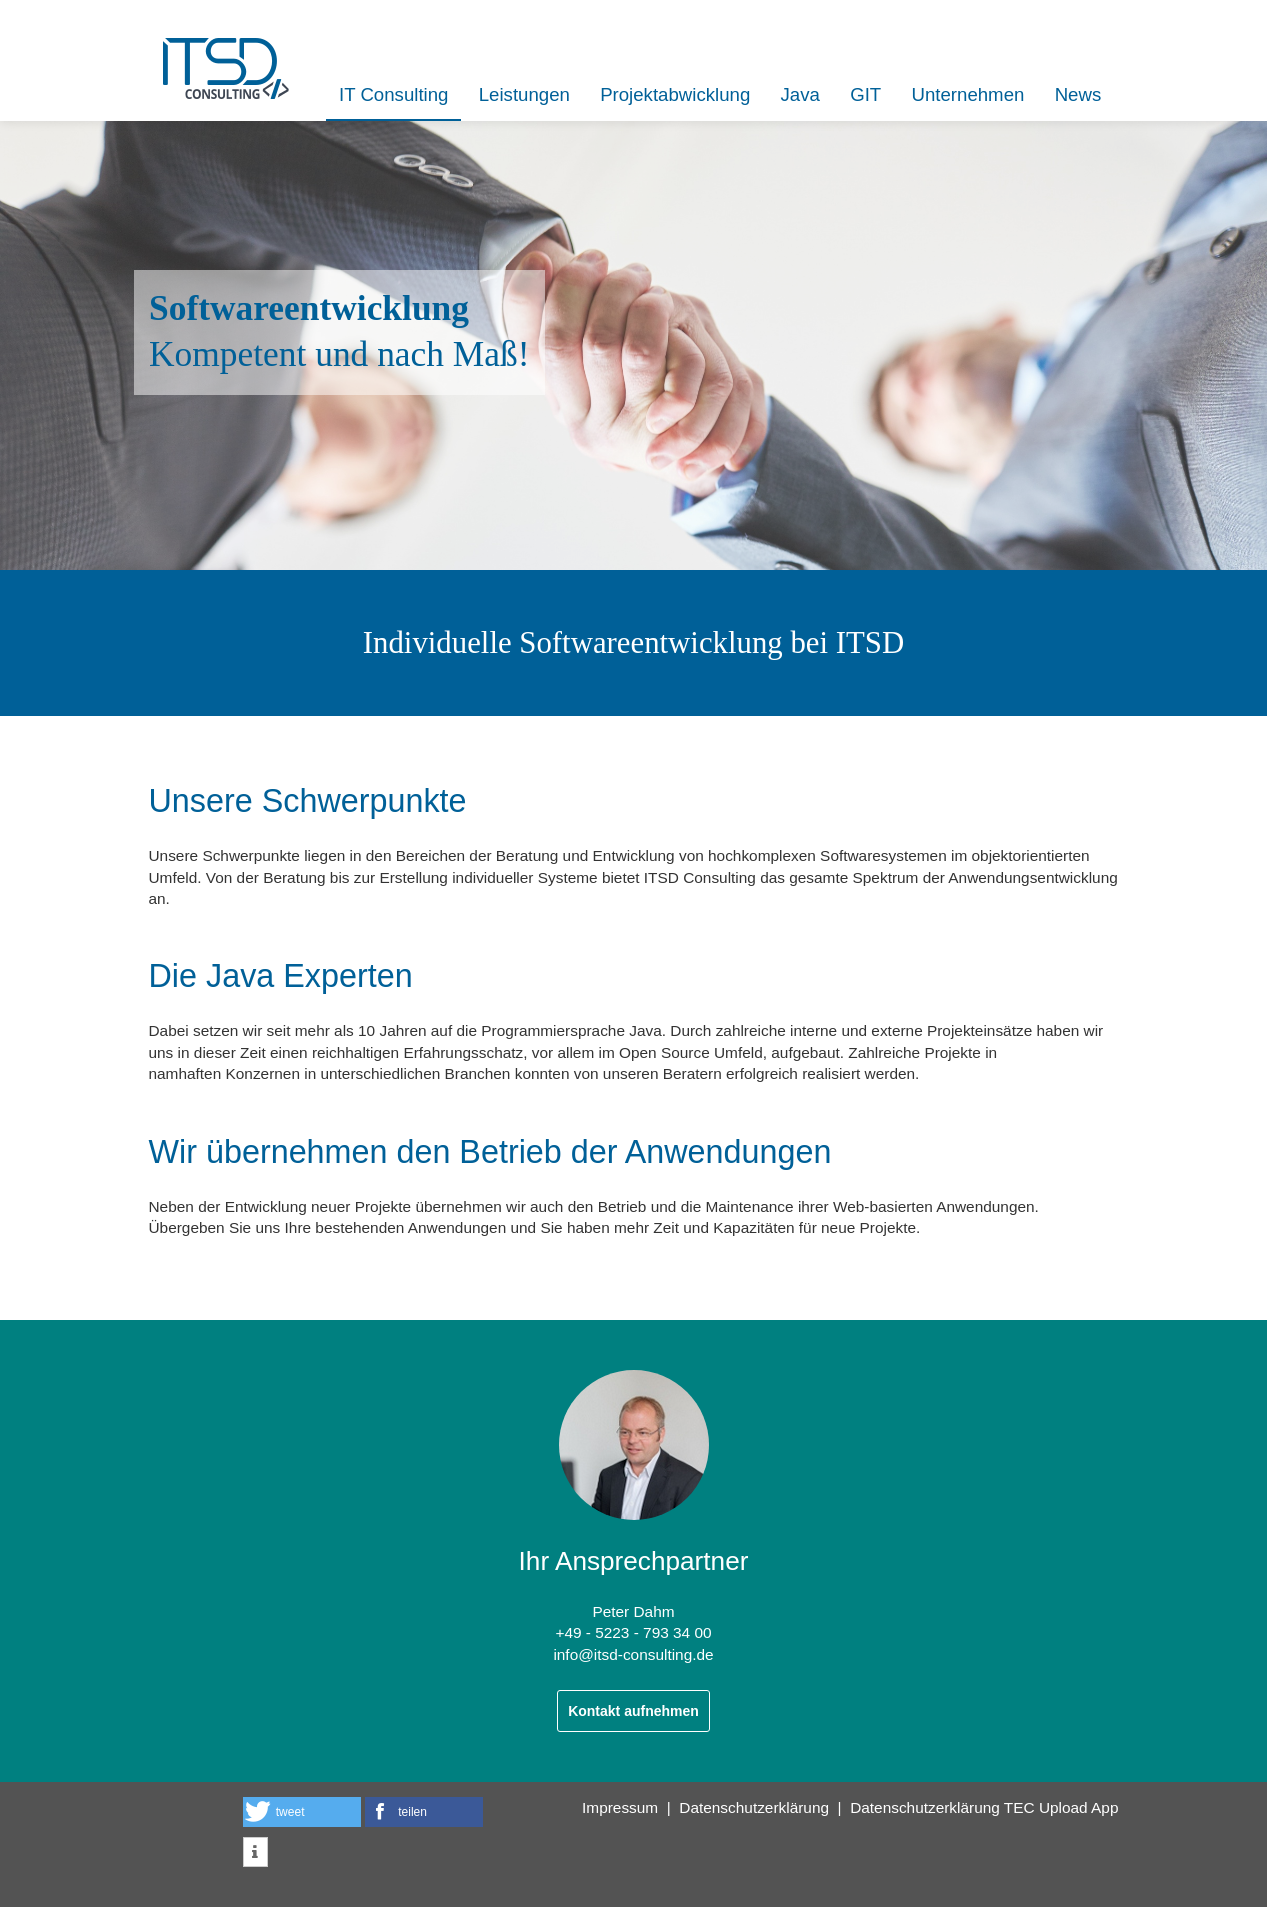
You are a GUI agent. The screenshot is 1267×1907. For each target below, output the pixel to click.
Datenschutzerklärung (754, 1807)
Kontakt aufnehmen (633, 1711)
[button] (302, 1812)
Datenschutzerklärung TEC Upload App (984, 1807)
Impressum (620, 1807)
